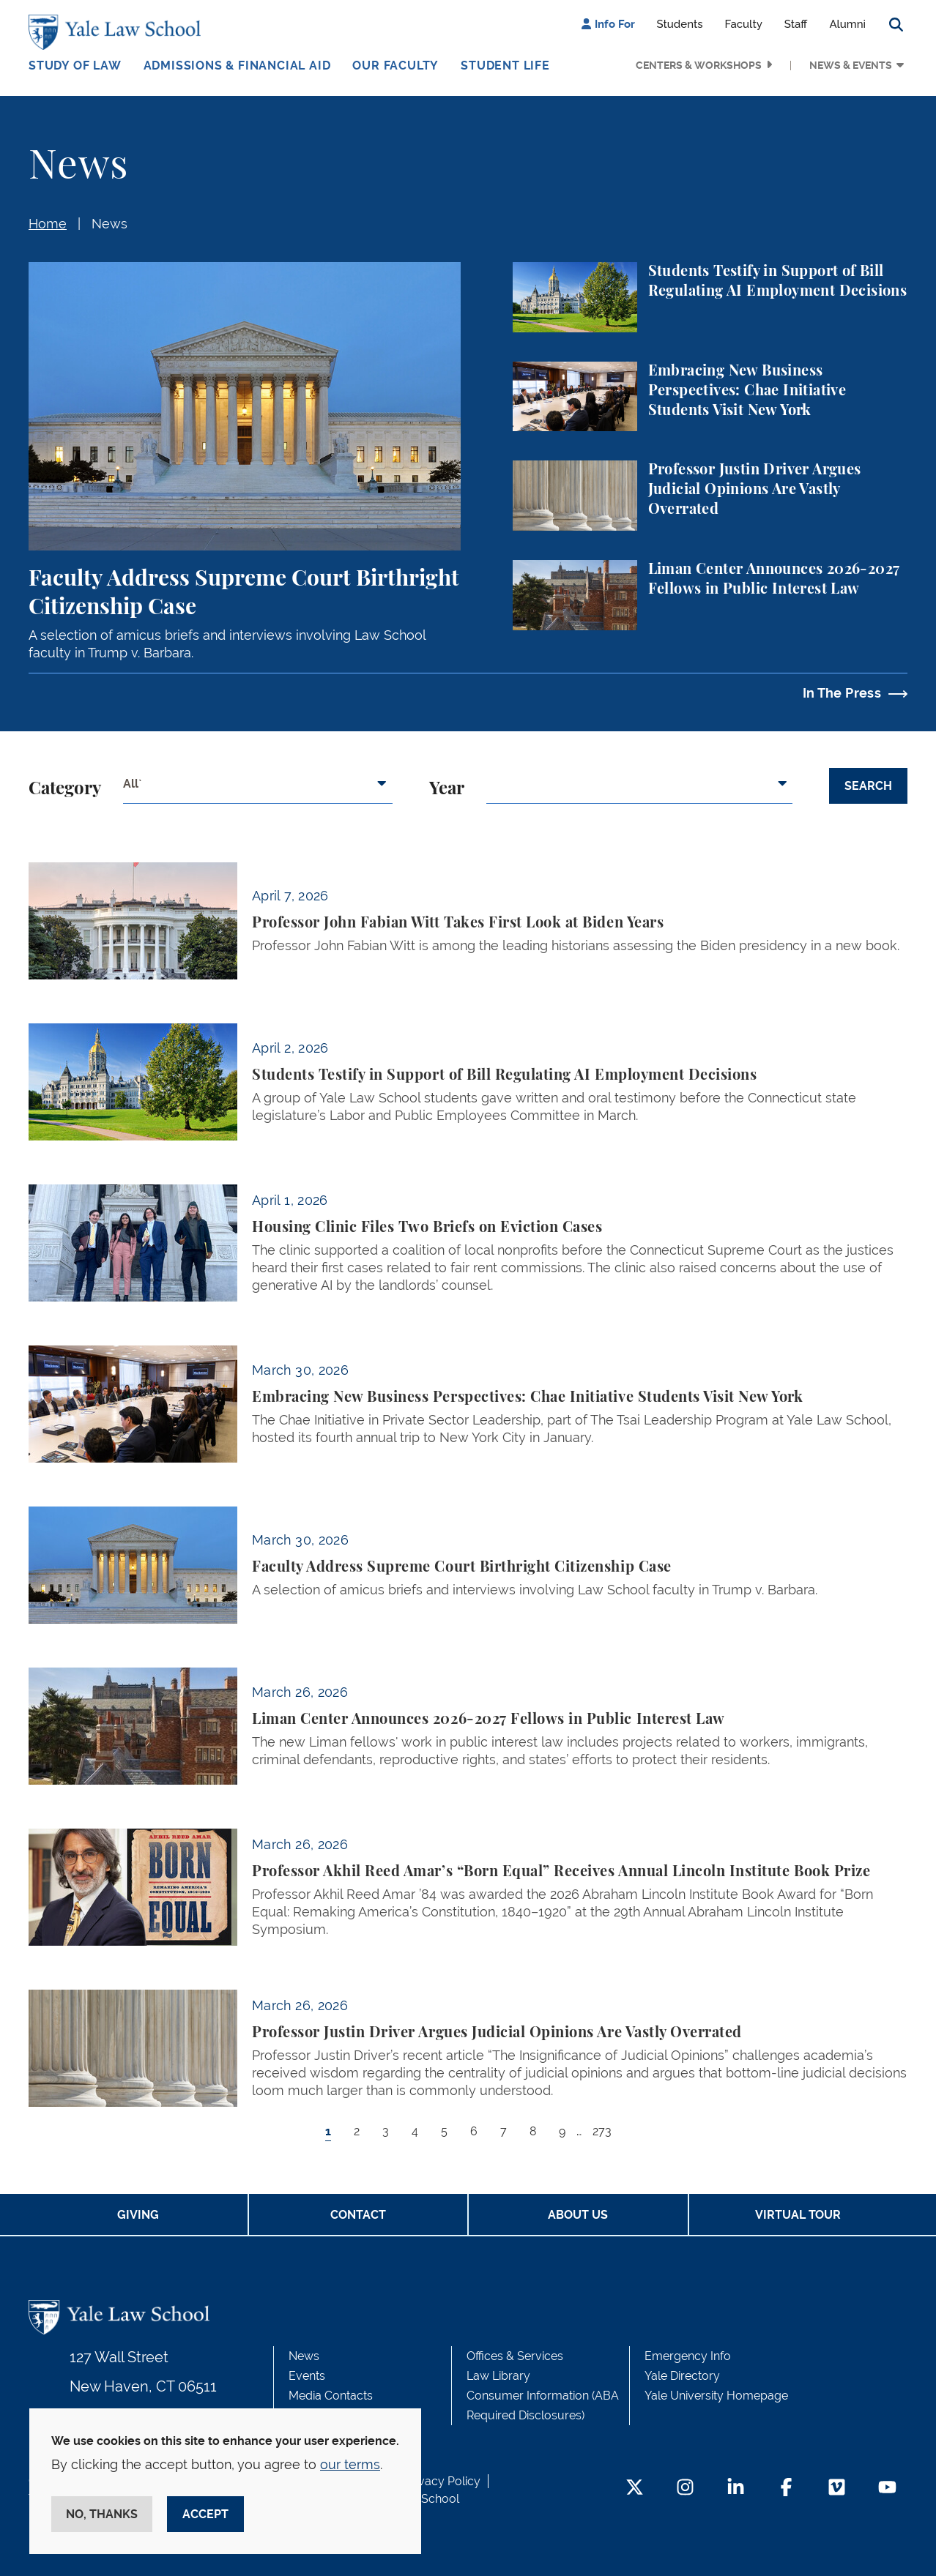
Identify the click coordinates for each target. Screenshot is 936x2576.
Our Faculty (395, 65)
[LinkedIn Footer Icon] (736, 2488)
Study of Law (75, 65)
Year (446, 789)
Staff (796, 24)
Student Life (505, 65)
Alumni (847, 24)
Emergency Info (688, 2356)
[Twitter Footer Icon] (634, 2488)
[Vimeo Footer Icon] (837, 2488)
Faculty (743, 24)
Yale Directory (682, 2376)
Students (680, 24)
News (109, 223)
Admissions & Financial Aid (237, 65)
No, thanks (102, 2514)
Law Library (498, 2376)
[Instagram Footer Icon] (685, 2488)
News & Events (850, 65)
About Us (578, 2215)
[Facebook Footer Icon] (786, 2488)
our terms (350, 2464)
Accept (205, 2514)
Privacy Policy (442, 2481)
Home (48, 223)
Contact (358, 2215)
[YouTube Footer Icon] (887, 2488)
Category (65, 789)
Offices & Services (515, 2356)
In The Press (842, 693)
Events (307, 2376)
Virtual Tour (798, 2215)
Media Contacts (331, 2396)
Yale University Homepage (716, 2396)
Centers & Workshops (699, 65)
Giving (138, 2215)
